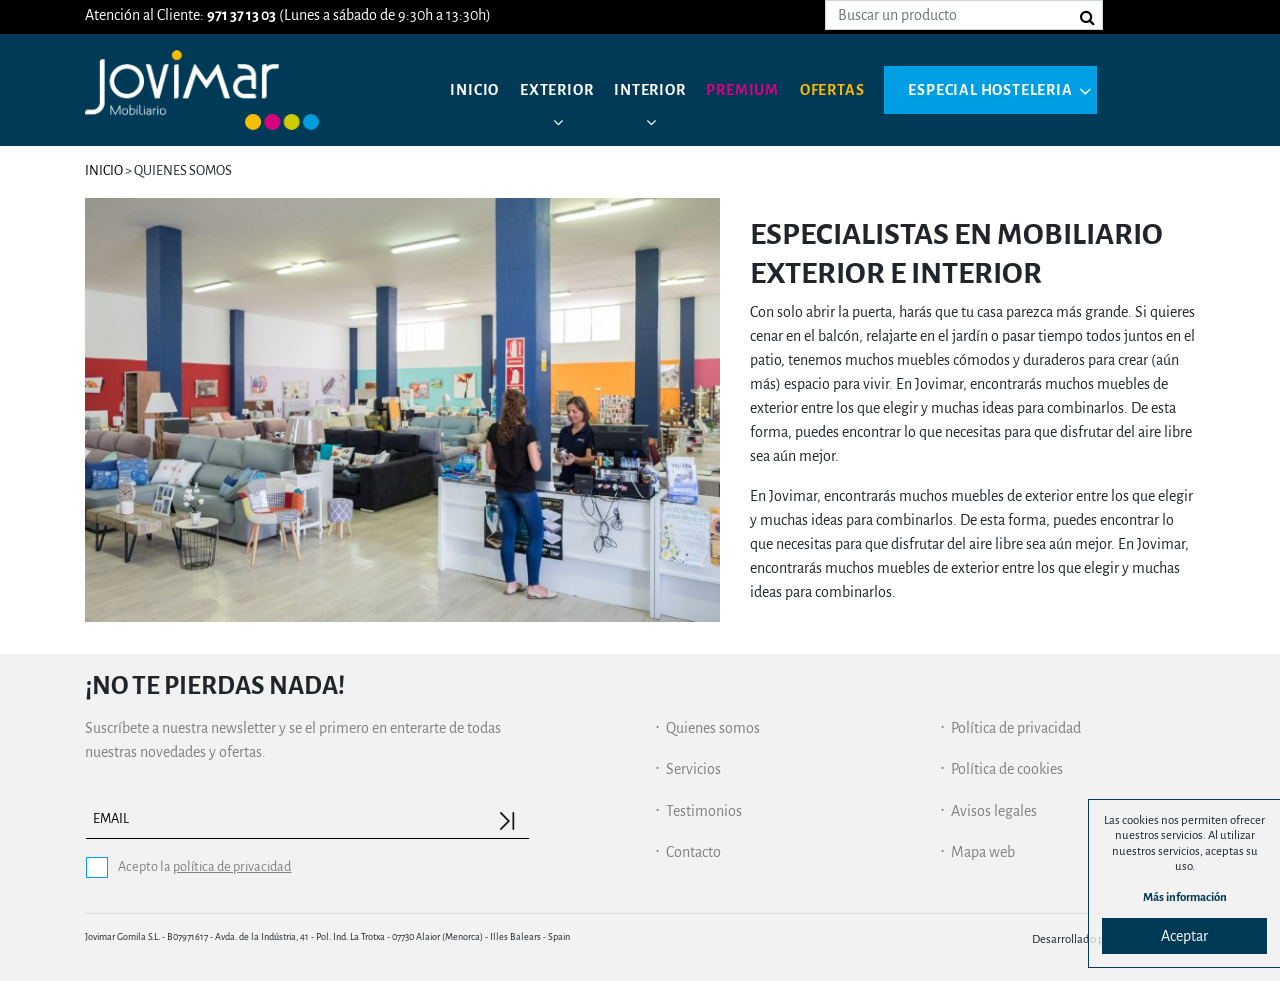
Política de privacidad (1016, 728)
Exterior (556, 90)
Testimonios (704, 811)
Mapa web (983, 852)
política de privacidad (232, 866)
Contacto (693, 852)
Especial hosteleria (990, 90)
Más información (1185, 897)
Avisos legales (994, 811)
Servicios (693, 769)
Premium (742, 90)
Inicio (474, 90)
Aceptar (1184, 936)
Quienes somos (713, 728)
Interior (649, 90)
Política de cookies (1007, 769)
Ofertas (832, 90)
